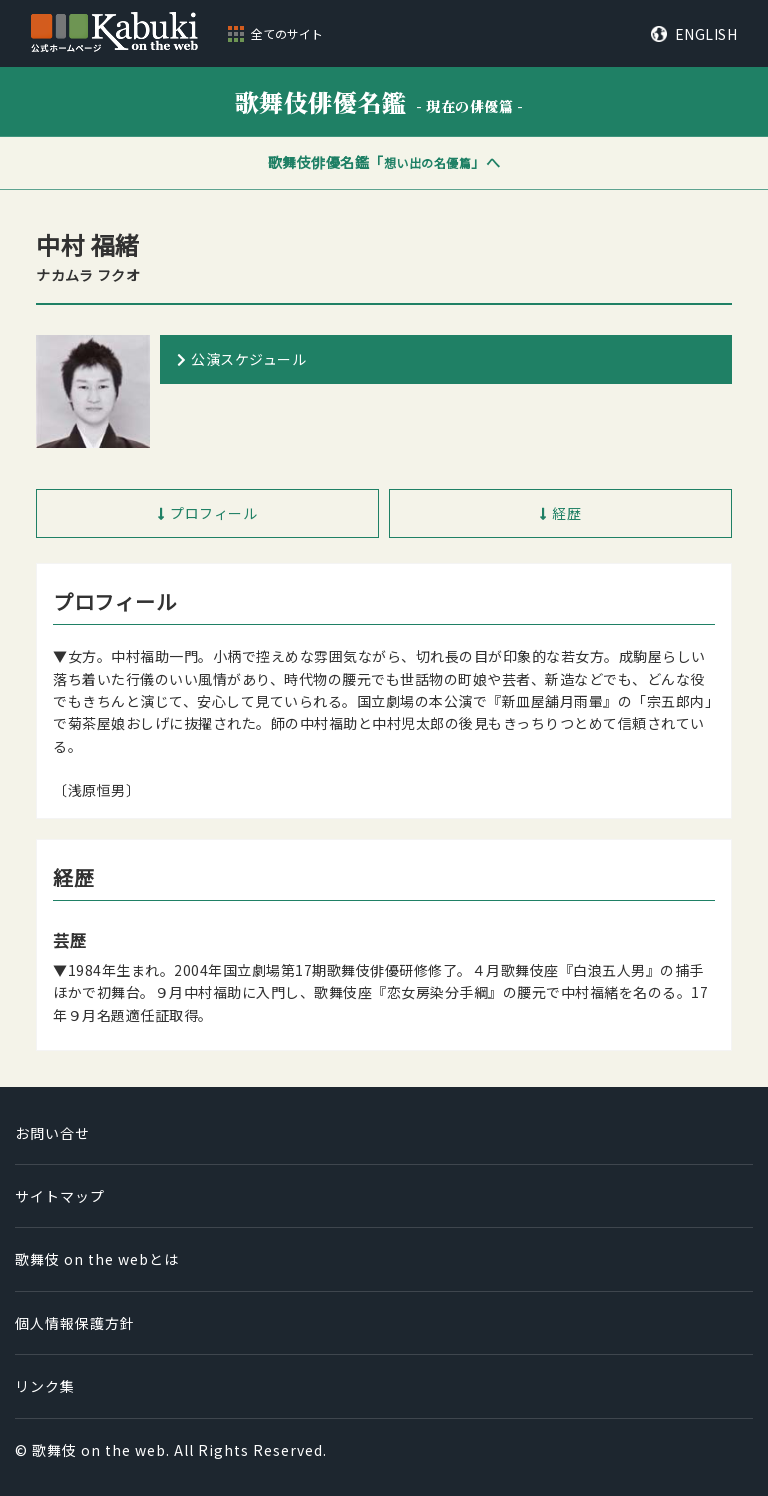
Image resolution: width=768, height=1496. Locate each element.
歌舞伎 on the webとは (97, 1259)
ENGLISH (706, 34)
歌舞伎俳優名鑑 (379, 101)
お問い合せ (52, 1133)
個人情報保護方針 (75, 1323)
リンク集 (45, 1386)
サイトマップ (60, 1196)
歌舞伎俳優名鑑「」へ (384, 162)
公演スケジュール (248, 359)
